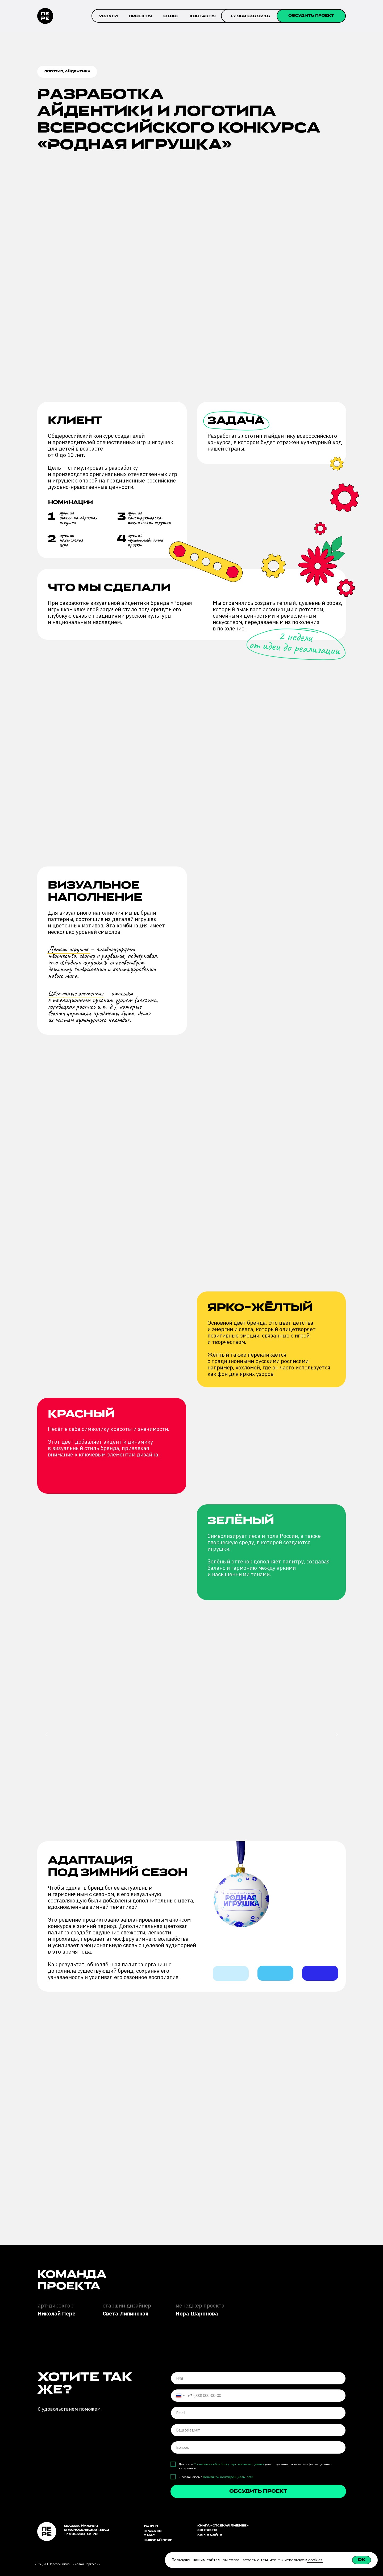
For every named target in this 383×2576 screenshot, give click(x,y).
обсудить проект (258, 2491)
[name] (258, 2378)
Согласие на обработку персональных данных (229, 2464)
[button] (311, 16)
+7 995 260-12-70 (81, 2534)
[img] (300, 2527)
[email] (258, 2413)
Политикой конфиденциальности (228, 2477)
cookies (315, 2559)
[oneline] (258, 2430)
